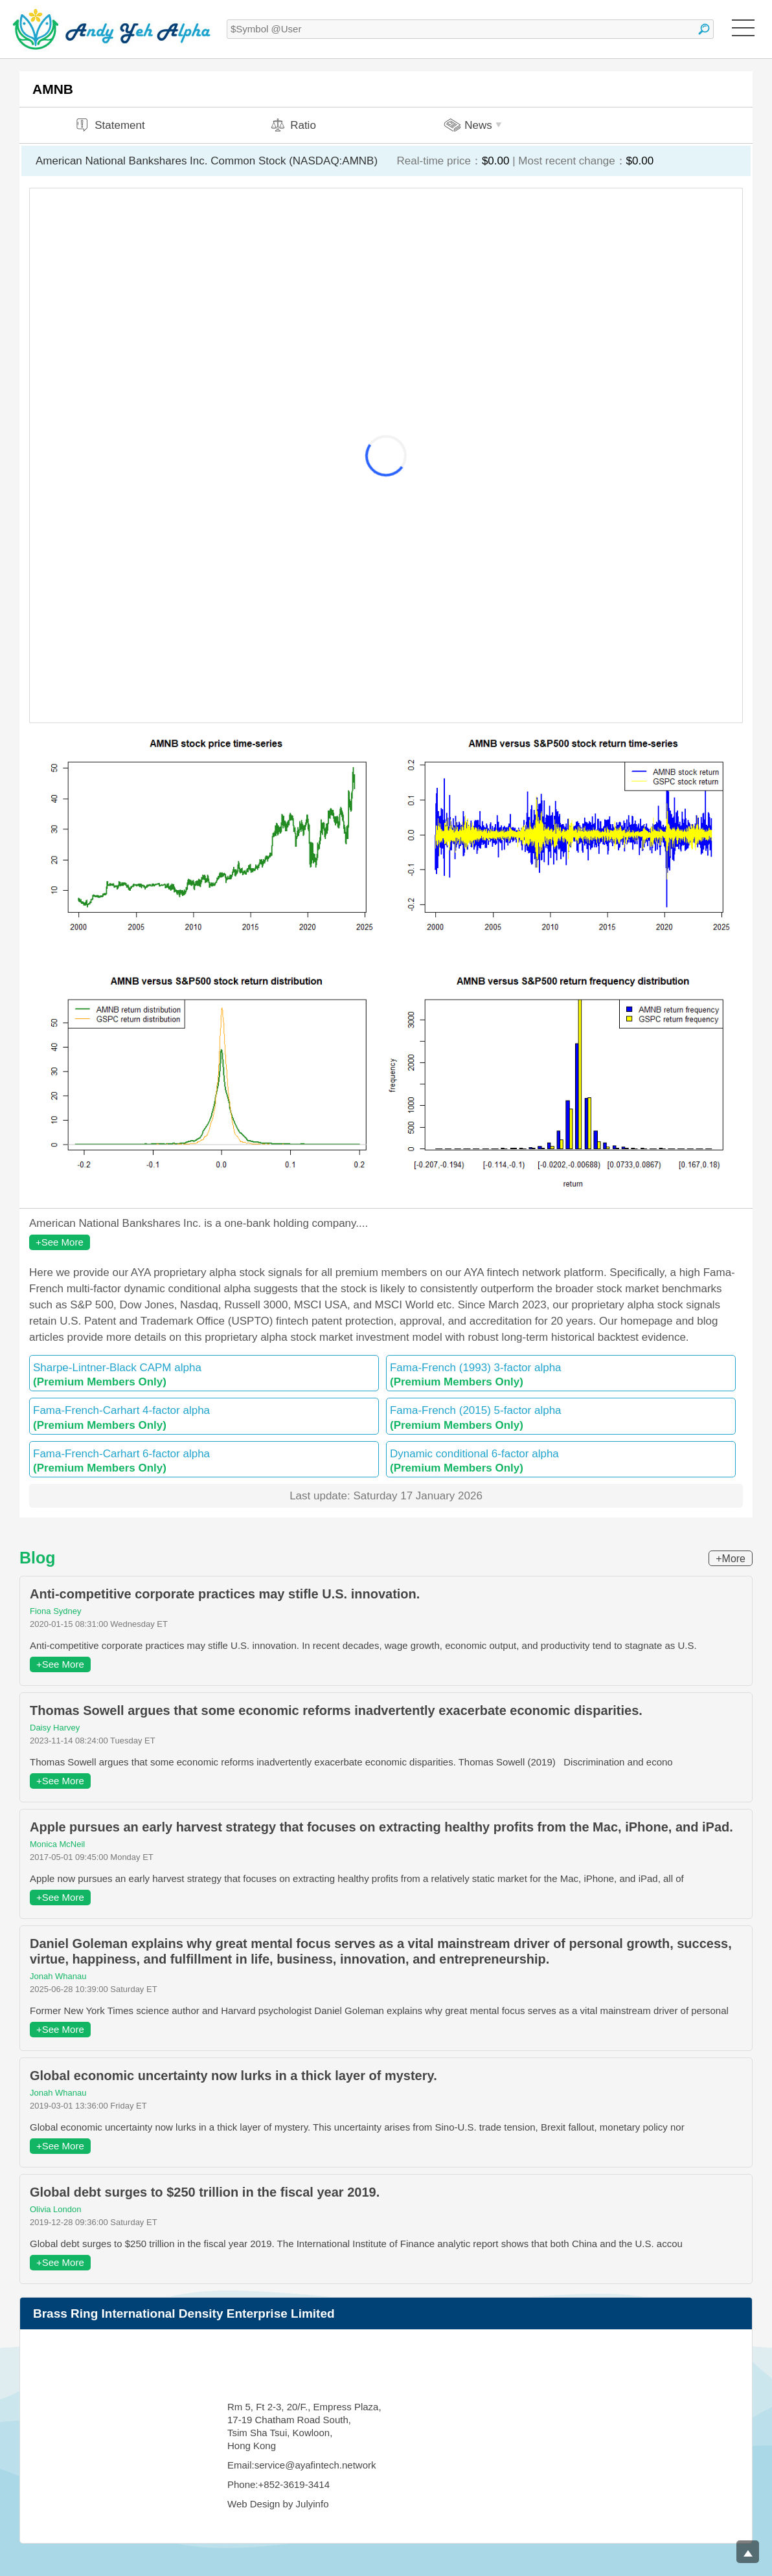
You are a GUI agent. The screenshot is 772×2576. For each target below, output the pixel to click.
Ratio (292, 125)
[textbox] (470, 29)
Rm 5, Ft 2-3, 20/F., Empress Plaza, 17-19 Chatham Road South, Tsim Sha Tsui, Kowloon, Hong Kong (304, 2426)
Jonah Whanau (58, 1976)
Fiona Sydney (56, 1611)
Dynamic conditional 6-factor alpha (561, 1461)
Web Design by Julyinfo (277, 2503)
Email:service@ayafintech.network (301, 2464)
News (474, 125)
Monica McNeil (57, 1844)
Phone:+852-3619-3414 (278, 2484)
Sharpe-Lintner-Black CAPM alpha (204, 1374)
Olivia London (56, 2209)
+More (730, 1558)
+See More (60, 1242)
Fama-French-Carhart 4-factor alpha (204, 1417)
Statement (109, 125)
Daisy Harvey (55, 1727)
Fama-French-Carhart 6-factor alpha (204, 1461)
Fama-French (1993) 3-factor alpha (561, 1374)
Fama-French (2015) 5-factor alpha (561, 1417)
